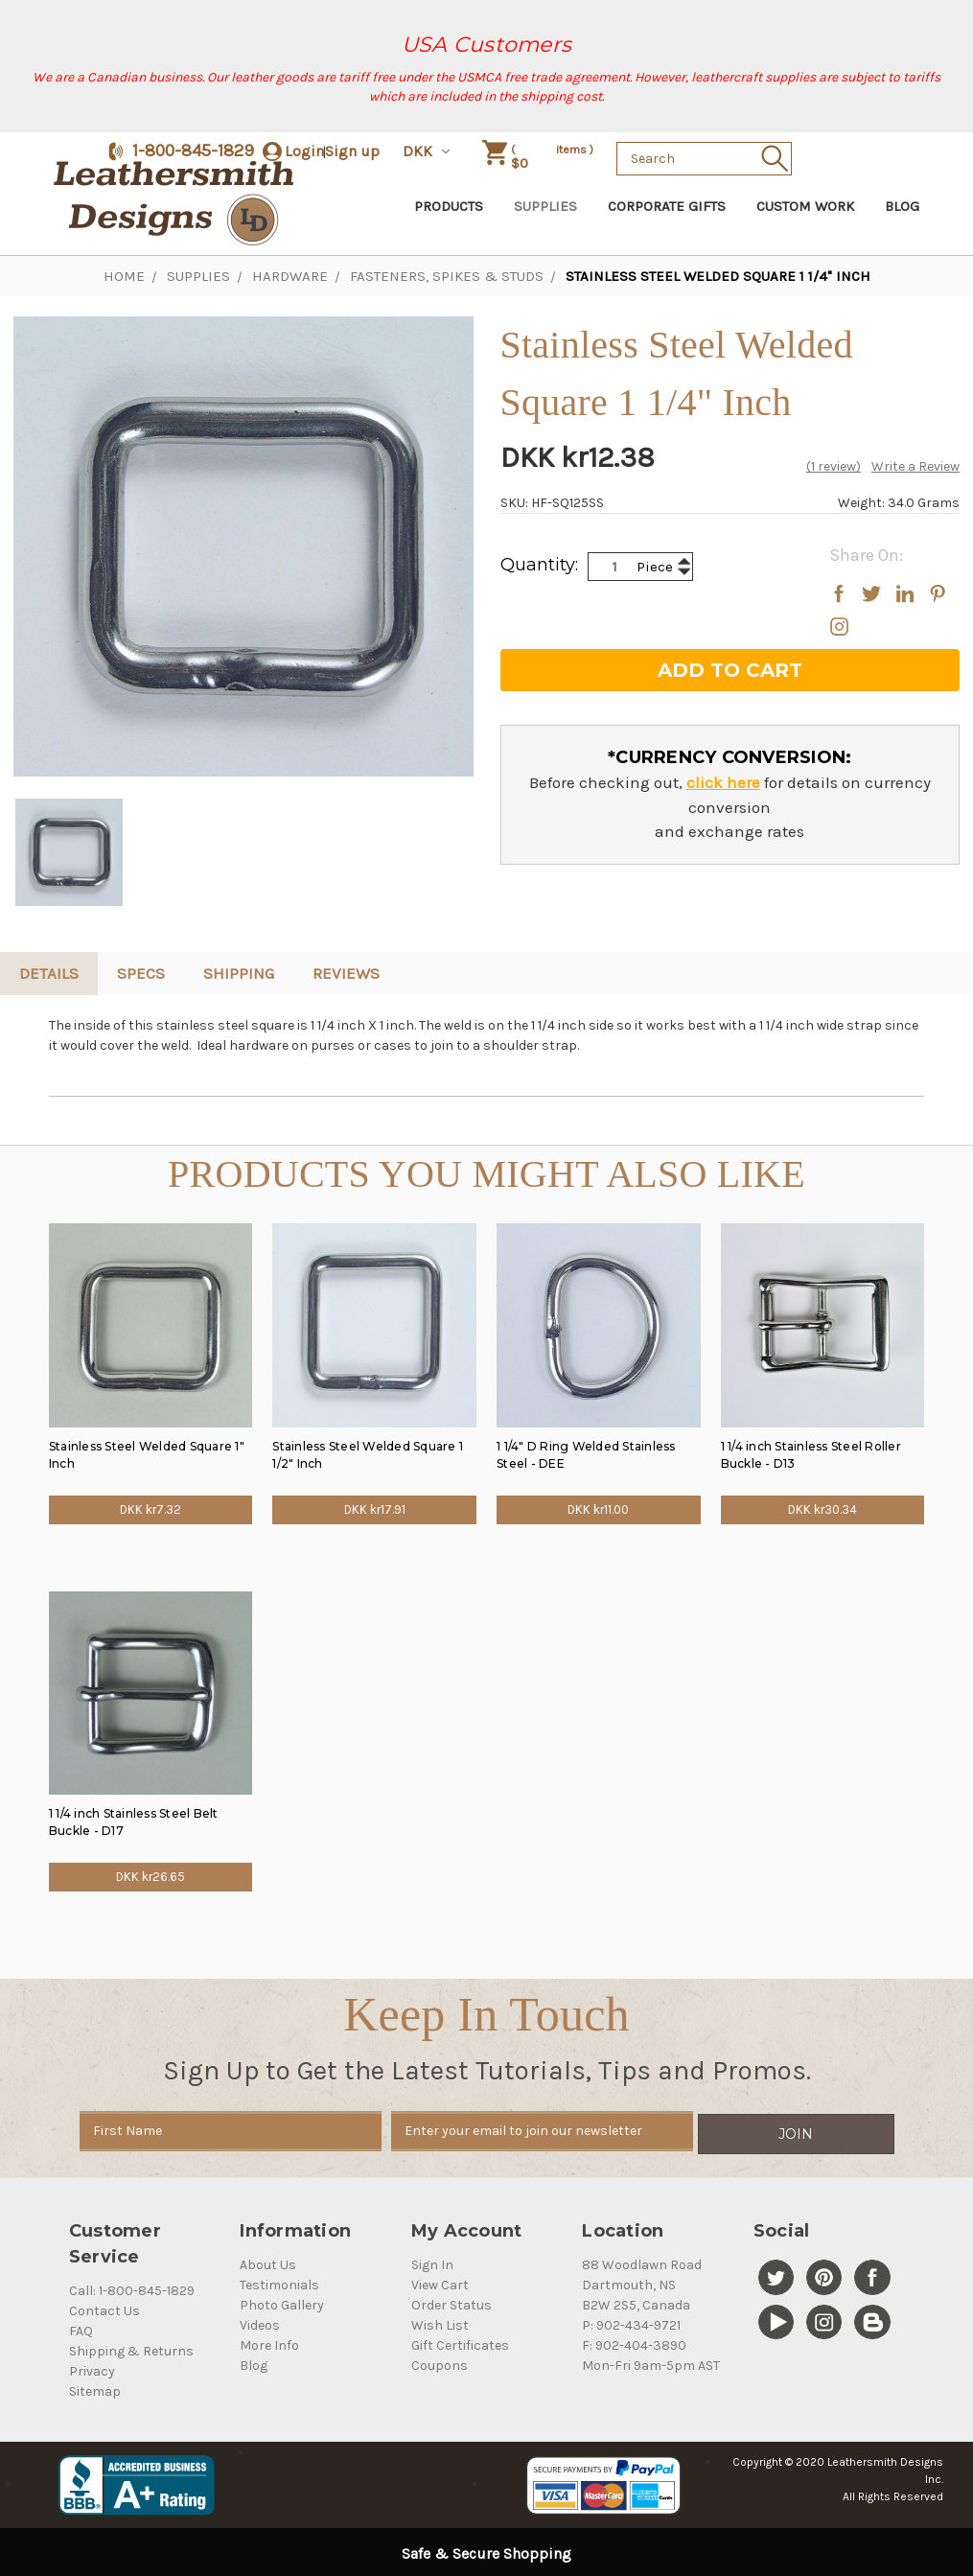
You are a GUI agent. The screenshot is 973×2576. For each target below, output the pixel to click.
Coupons (439, 2363)
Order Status (451, 2302)
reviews (346, 973)
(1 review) (833, 466)
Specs (141, 973)
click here (723, 782)
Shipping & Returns (131, 2348)
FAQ (81, 2328)
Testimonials (279, 2282)
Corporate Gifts (667, 206)
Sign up (352, 151)
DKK (427, 151)
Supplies (545, 206)
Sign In (432, 2262)
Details (49, 973)
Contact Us (104, 2308)
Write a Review (915, 466)
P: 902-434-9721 (631, 2322)
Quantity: (539, 564)
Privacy (92, 2368)
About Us (268, 2262)
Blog (902, 206)
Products (448, 206)
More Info (269, 2342)
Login (304, 151)
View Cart (440, 2282)
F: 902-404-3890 (634, 2342)
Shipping (238, 973)
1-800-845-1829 (193, 150)
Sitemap (95, 2388)
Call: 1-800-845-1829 (132, 2288)
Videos (260, 2322)
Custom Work (805, 206)
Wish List (440, 2322)
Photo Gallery (282, 2302)
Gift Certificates (460, 2342)
